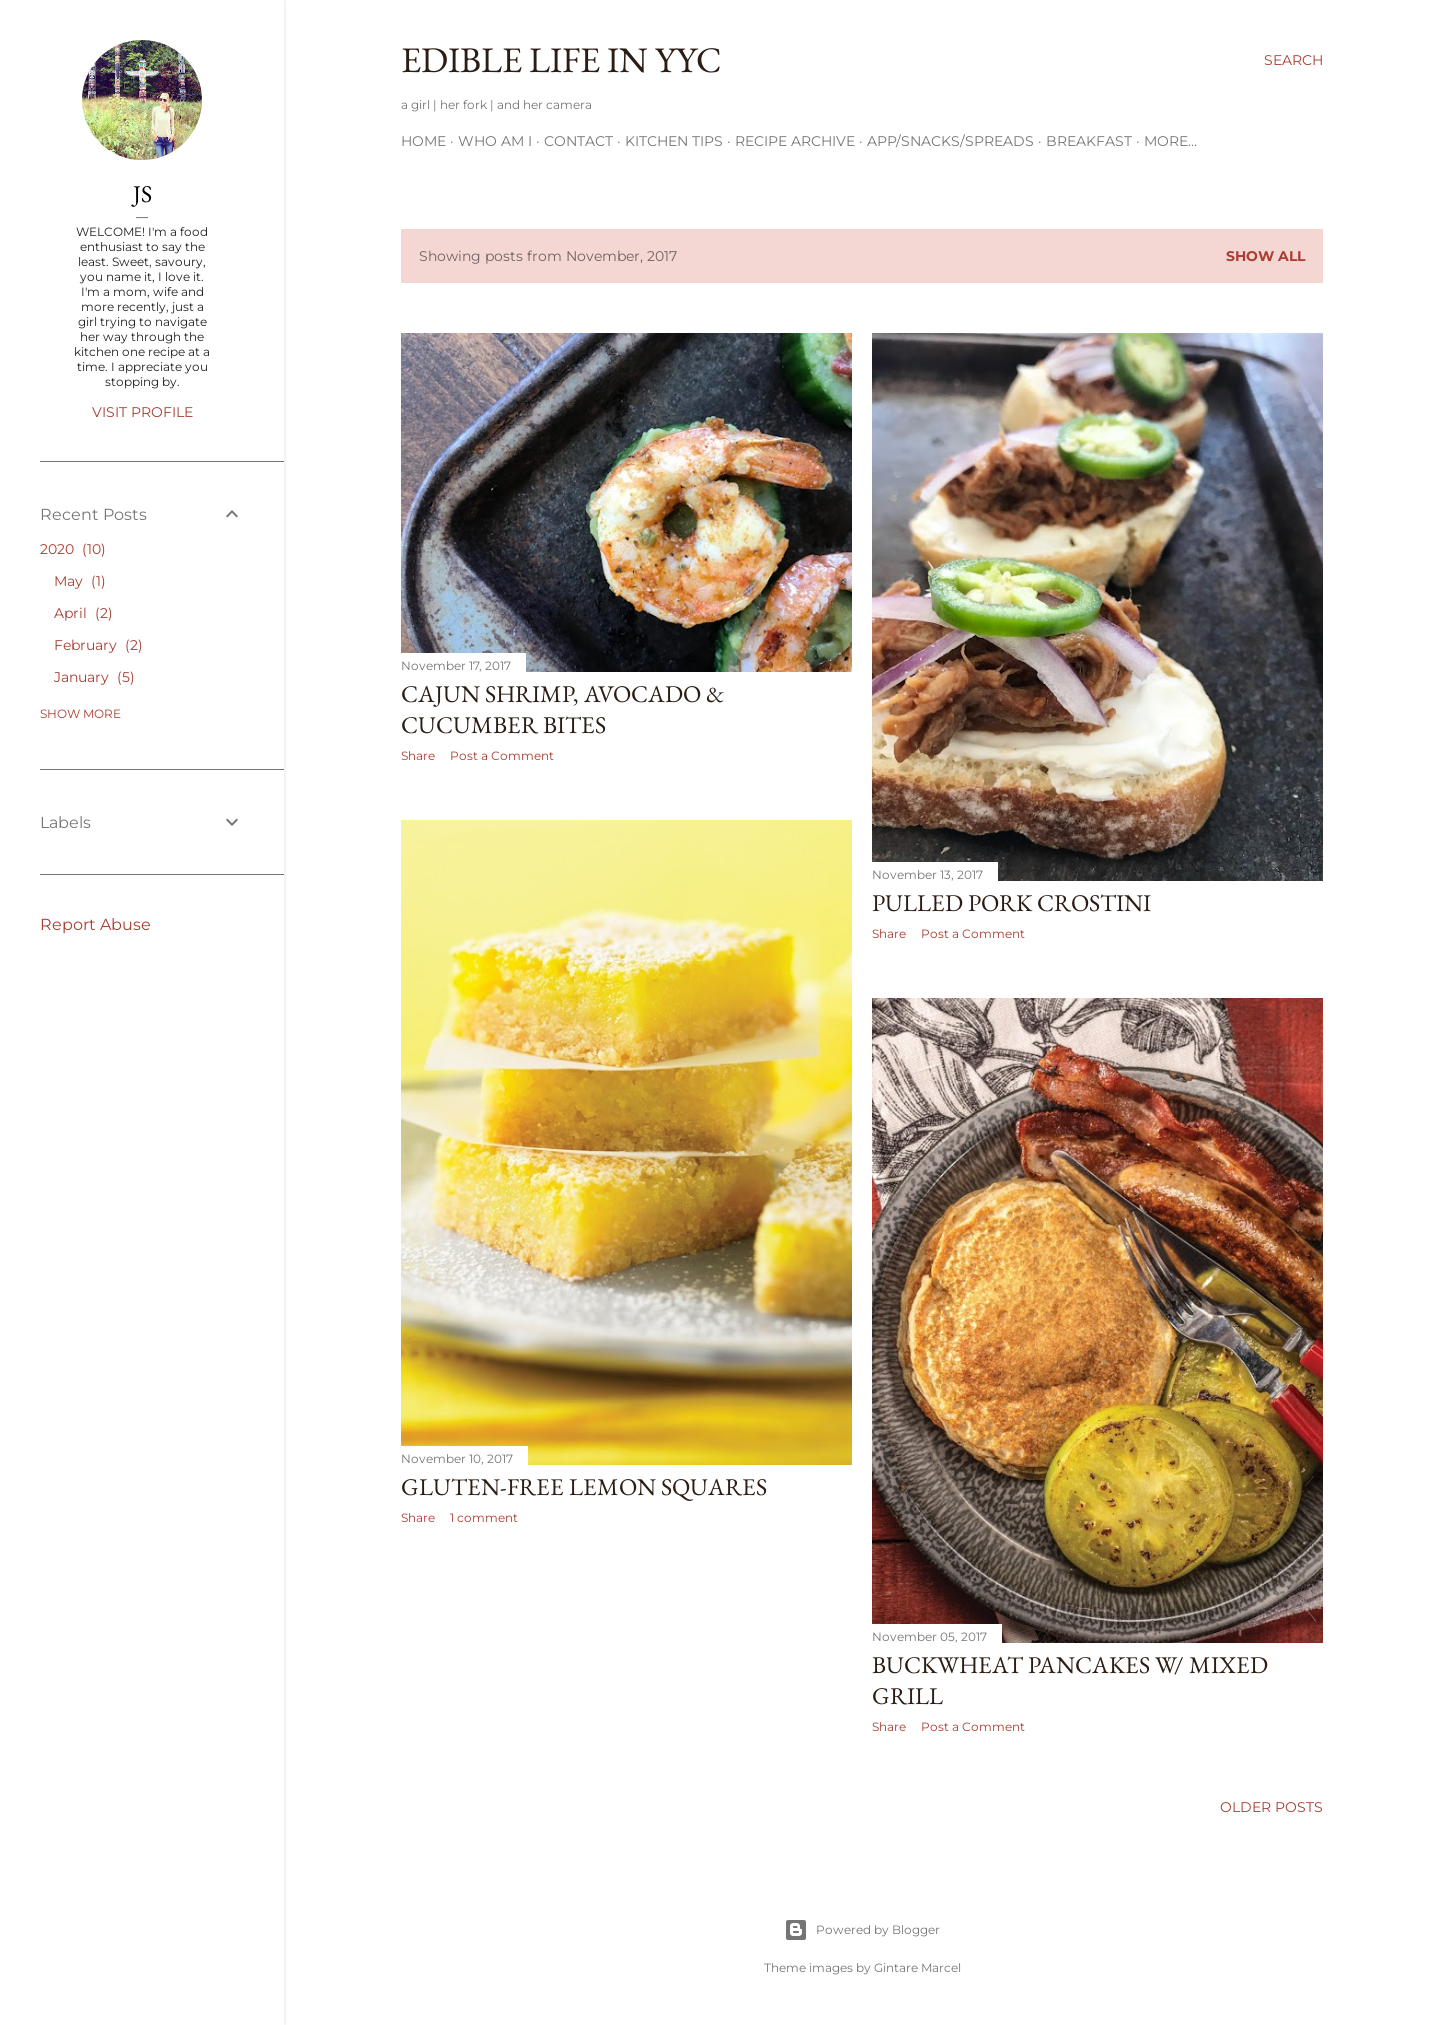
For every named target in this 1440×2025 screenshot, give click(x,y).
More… (1170, 141)
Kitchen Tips (674, 141)
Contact (578, 141)
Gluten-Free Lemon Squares (584, 1486)
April (83, 613)
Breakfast (1089, 141)
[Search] (1293, 60)
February (98, 645)
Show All (1265, 256)
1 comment (484, 1517)
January (94, 677)
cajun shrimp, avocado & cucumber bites (562, 709)
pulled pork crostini (1011, 902)
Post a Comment (502, 755)
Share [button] (418, 755)
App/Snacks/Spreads (950, 141)
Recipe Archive (795, 141)
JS (142, 193)
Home (423, 141)
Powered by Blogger (862, 1930)
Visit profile (142, 412)
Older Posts (1271, 1807)
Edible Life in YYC (561, 59)
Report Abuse (95, 924)
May (80, 581)
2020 (73, 549)
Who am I (495, 141)
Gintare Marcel (917, 1967)
